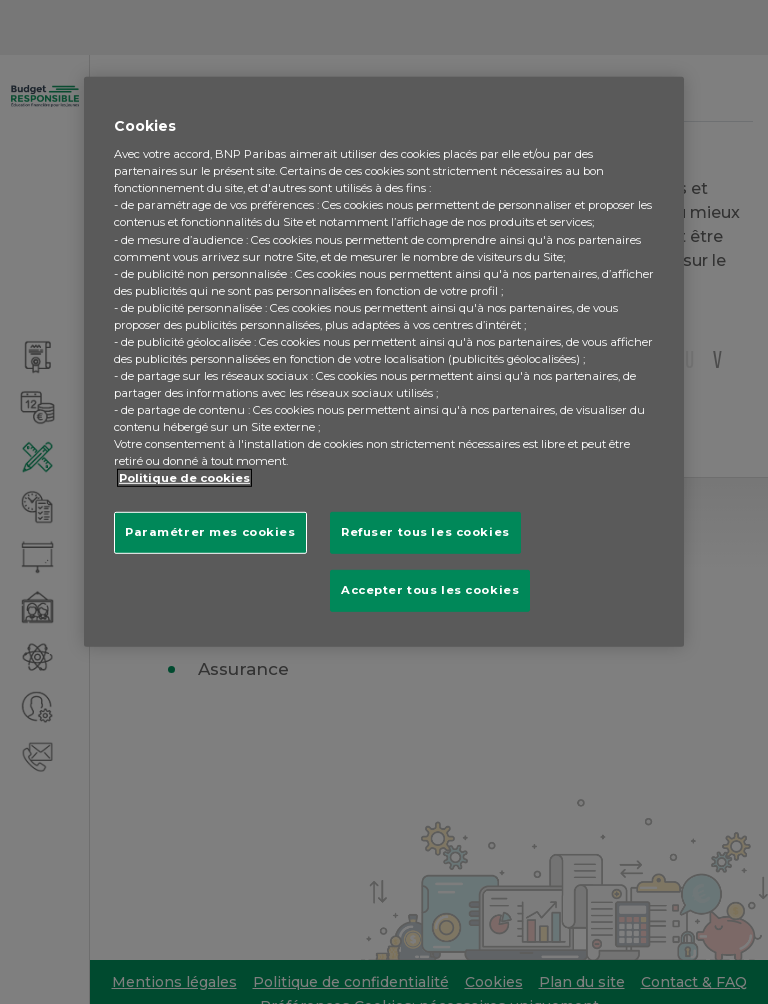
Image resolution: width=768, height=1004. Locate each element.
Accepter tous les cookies (430, 590)
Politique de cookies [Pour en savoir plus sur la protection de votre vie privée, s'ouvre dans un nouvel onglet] (184, 478)
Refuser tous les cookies (425, 532)
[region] (384, 361)
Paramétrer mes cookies (210, 532)
